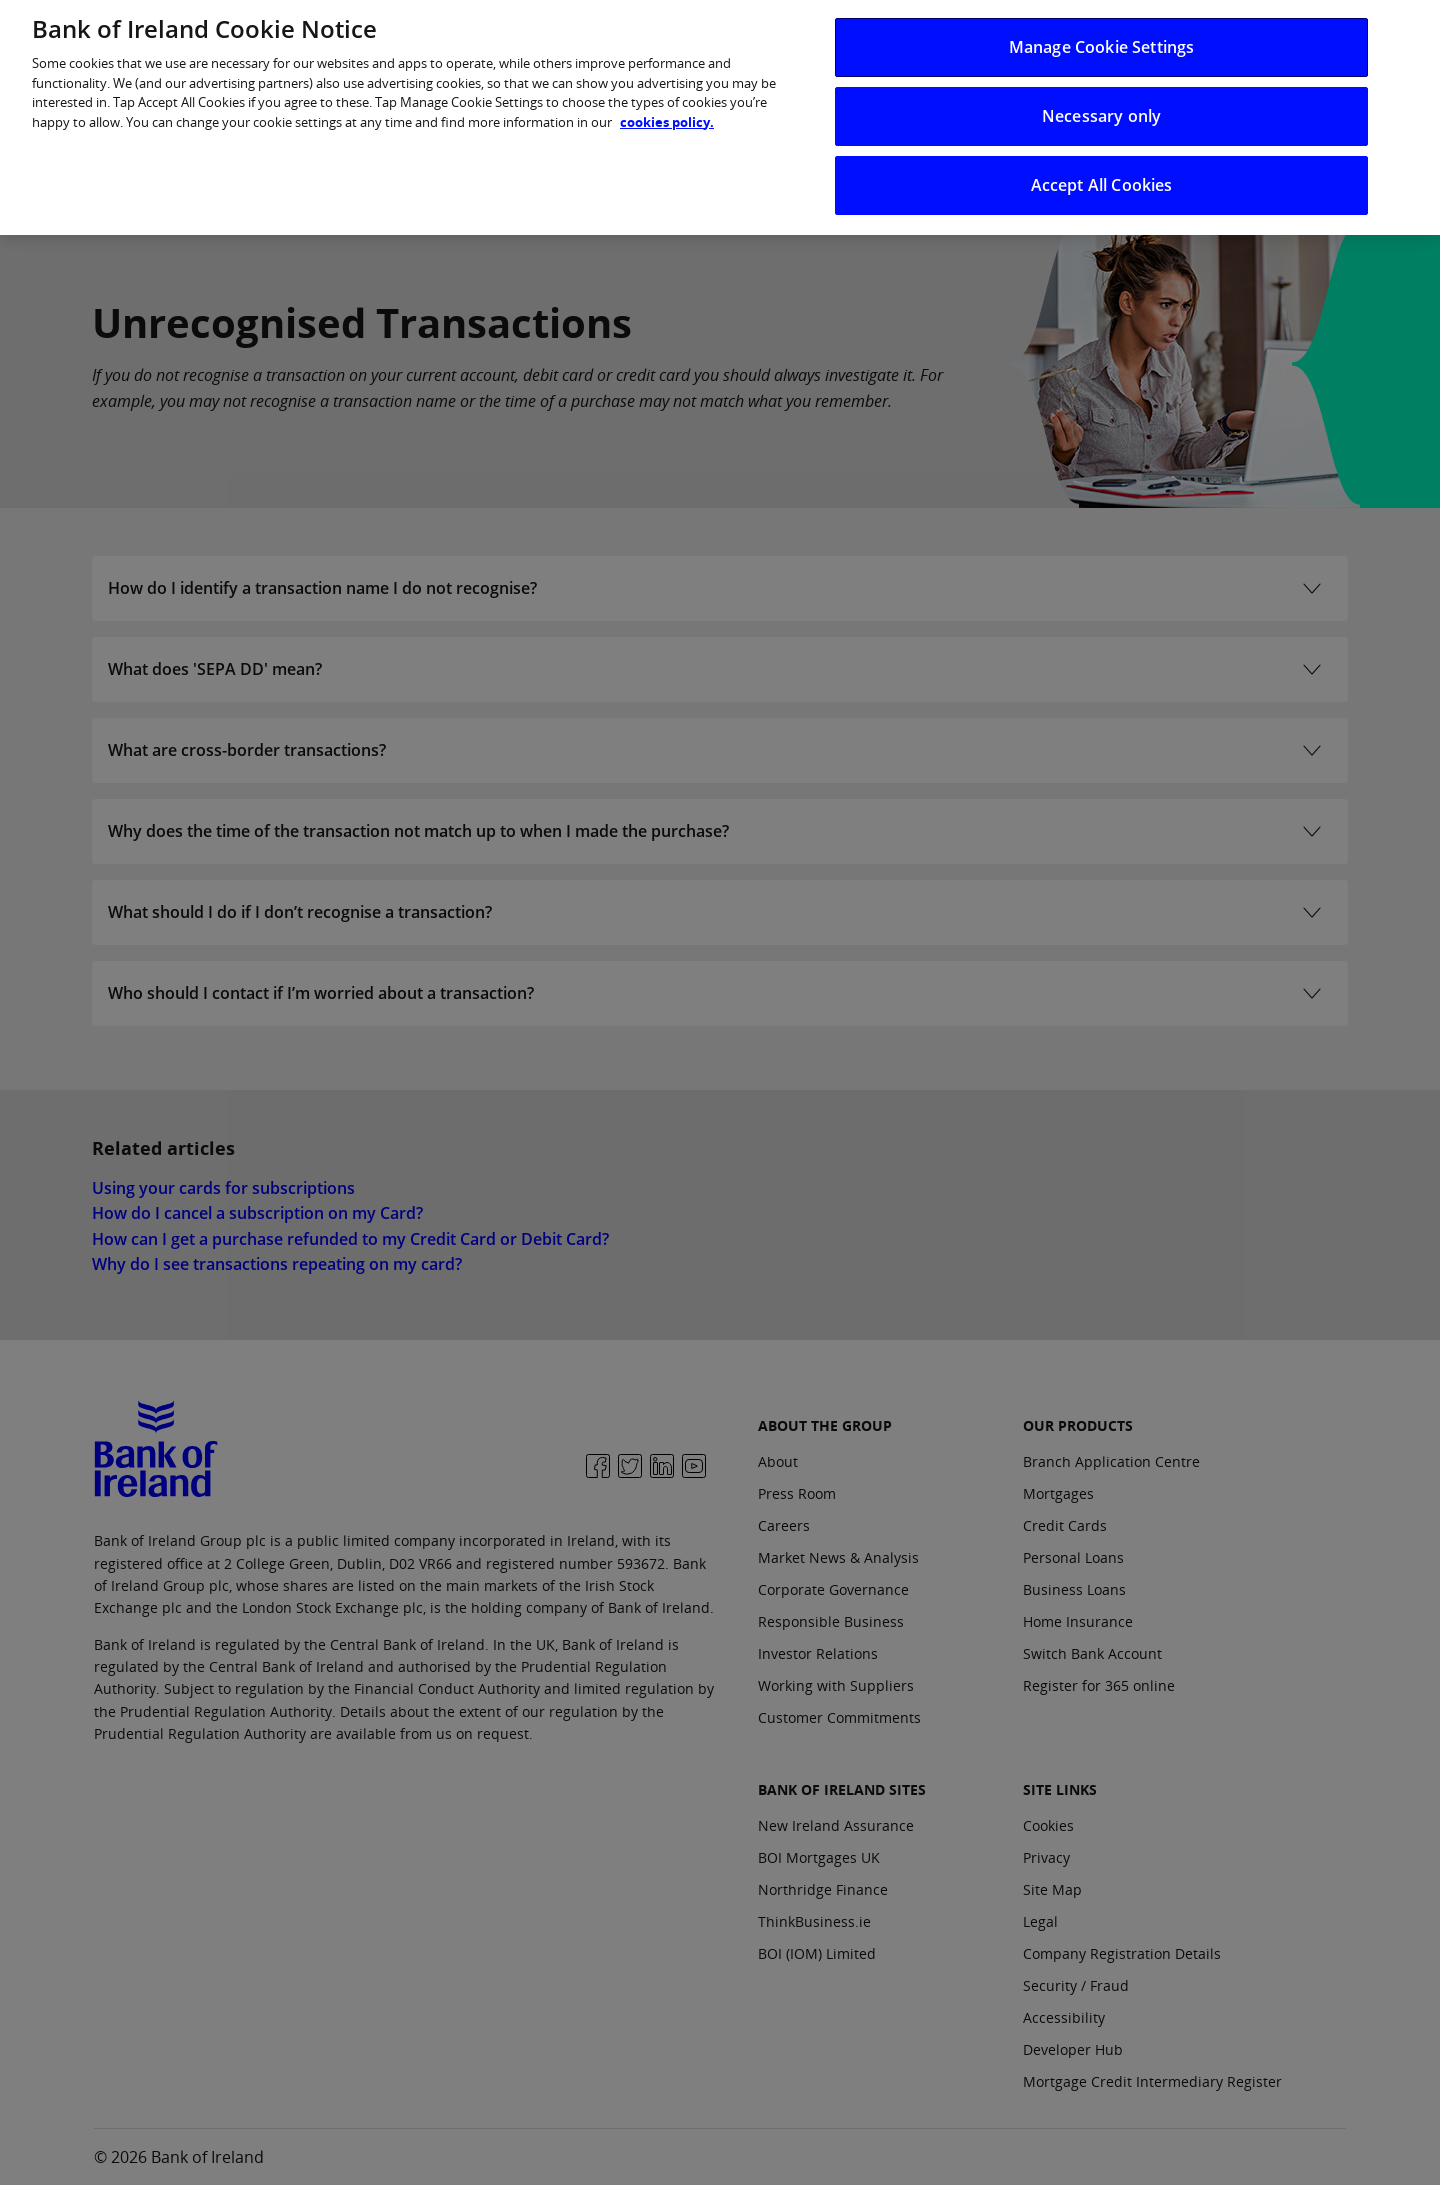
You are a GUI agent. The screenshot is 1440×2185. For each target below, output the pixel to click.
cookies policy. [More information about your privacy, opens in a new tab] (667, 109)
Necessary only (1101, 103)
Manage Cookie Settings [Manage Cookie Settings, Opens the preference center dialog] (1102, 34)
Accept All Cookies (1102, 173)
